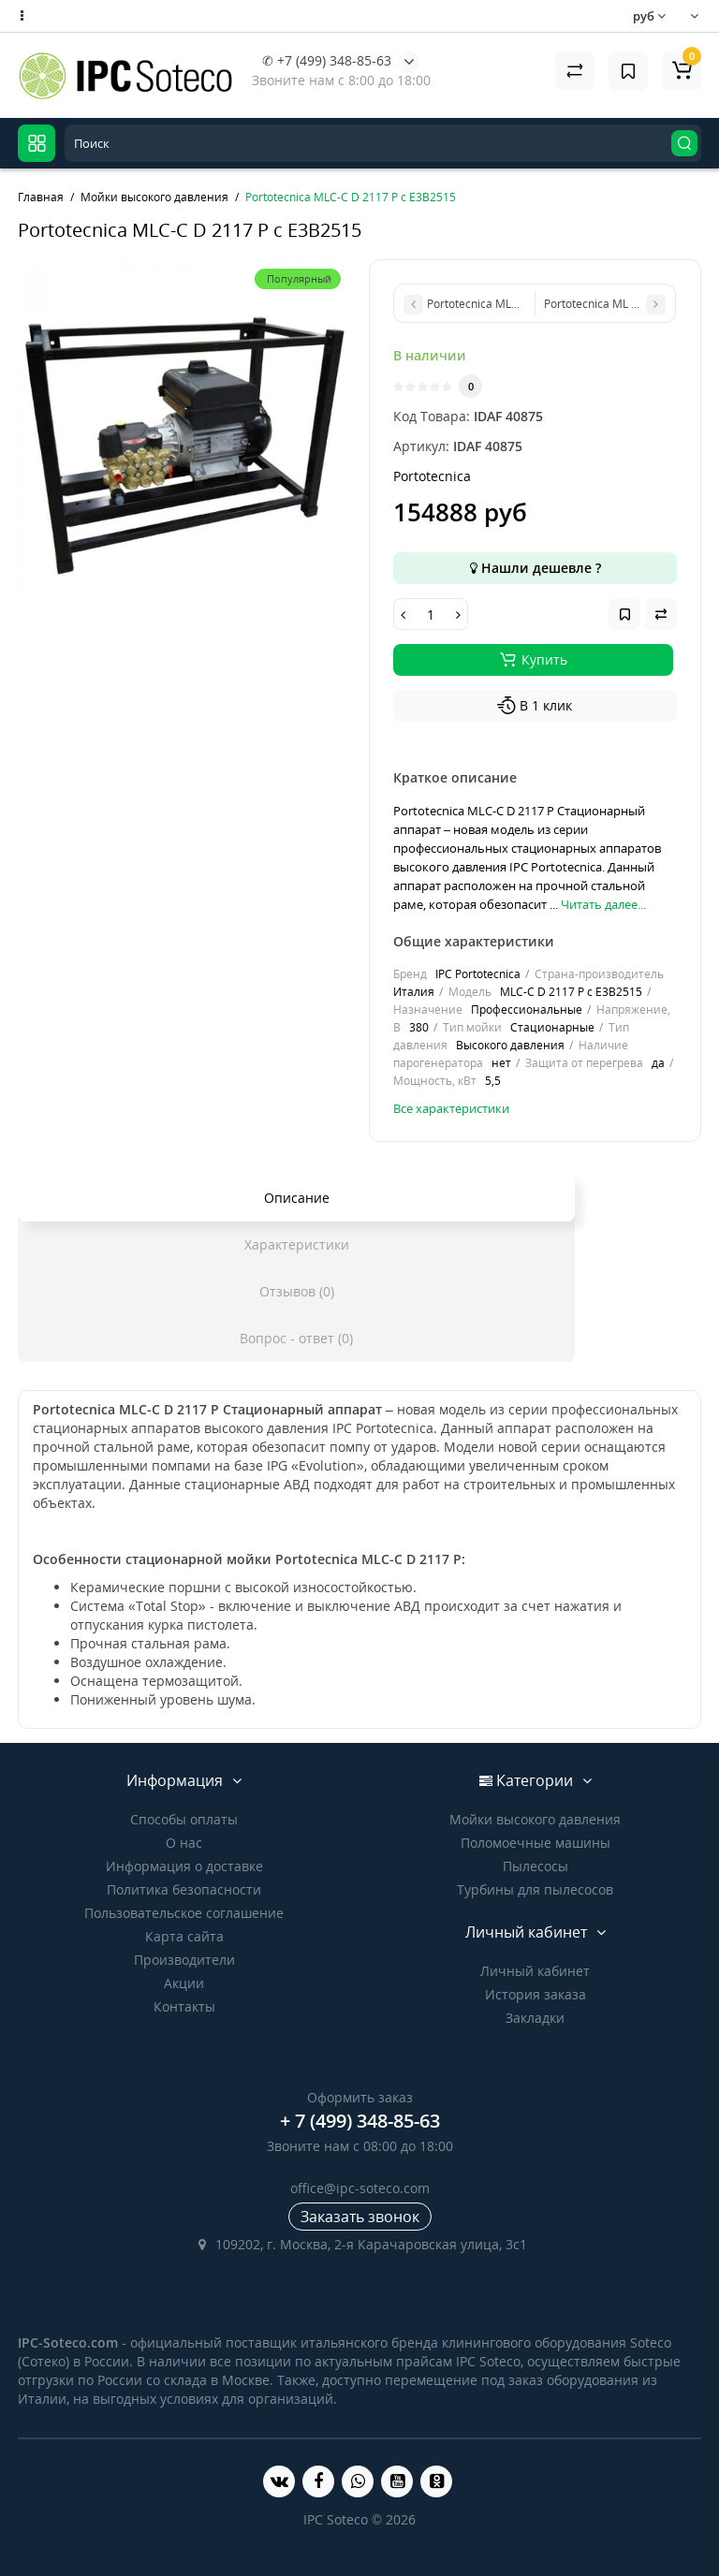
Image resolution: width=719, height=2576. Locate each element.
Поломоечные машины (535, 1843)
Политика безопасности (184, 1889)
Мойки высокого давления (535, 1819)
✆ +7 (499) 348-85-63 (326, 60)
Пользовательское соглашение (184, 1913)
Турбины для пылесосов (535, 1889)
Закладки (535, 2018)
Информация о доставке (184, 1866)
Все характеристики (451, 1108)
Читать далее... (603, 904)
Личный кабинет (535, 1971)
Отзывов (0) (296, 1291)
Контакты (184, 2006)
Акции (184, 1983)
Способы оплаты (184, 1819)
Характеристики (296, 1244)
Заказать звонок (360, 2216)
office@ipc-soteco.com (360, 2188)
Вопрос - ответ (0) (296, 1338)
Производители (184, 1960)
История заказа (535, 1994)
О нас (184, 1843)
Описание (297, 1198)
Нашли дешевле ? (535, 568)
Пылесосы (535, 1866)
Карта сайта (184, 1936)
